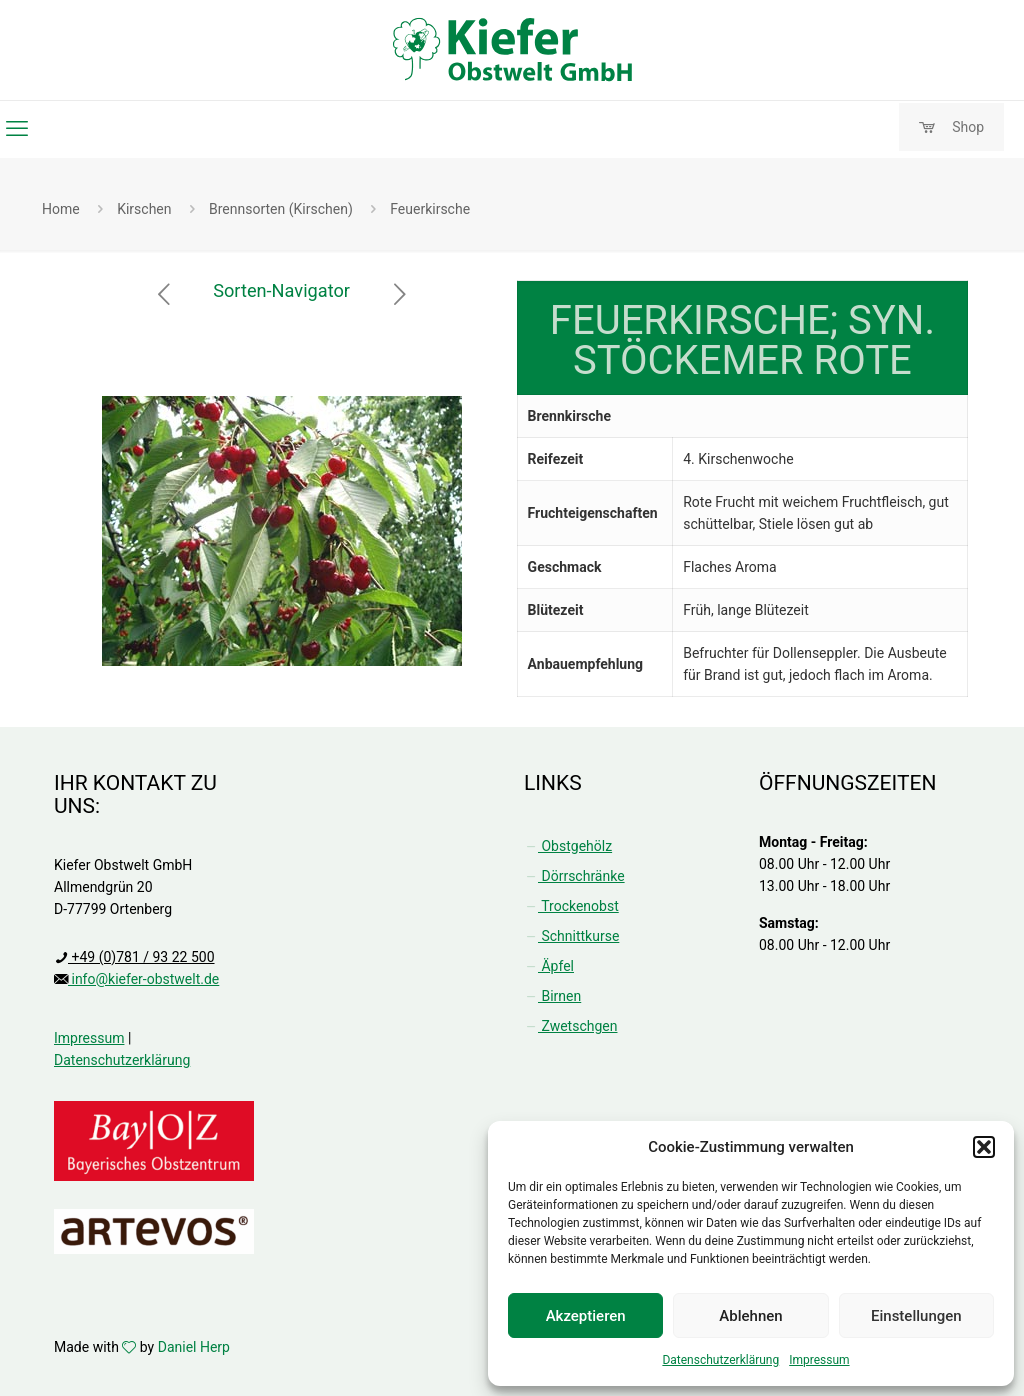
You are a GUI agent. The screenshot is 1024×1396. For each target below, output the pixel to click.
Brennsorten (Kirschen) (281, 209)
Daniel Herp (194, 1347)
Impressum (819, 1360)
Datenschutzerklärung (720, 1360)
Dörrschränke (574, 876)
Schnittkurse (571, 936)
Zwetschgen (570, 1026)
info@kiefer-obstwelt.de (143, 979)
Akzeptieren (586, 1316)
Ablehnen (750, 1316)
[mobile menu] (17, 129)
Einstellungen (916, 1316)
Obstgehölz (568, 846)
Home (61, 209)
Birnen (552, 996)
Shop (951, 127)
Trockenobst (571, 906)
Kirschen (144, 209)
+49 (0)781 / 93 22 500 (141, 957)
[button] (984, 1147)
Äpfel (549, 966)
